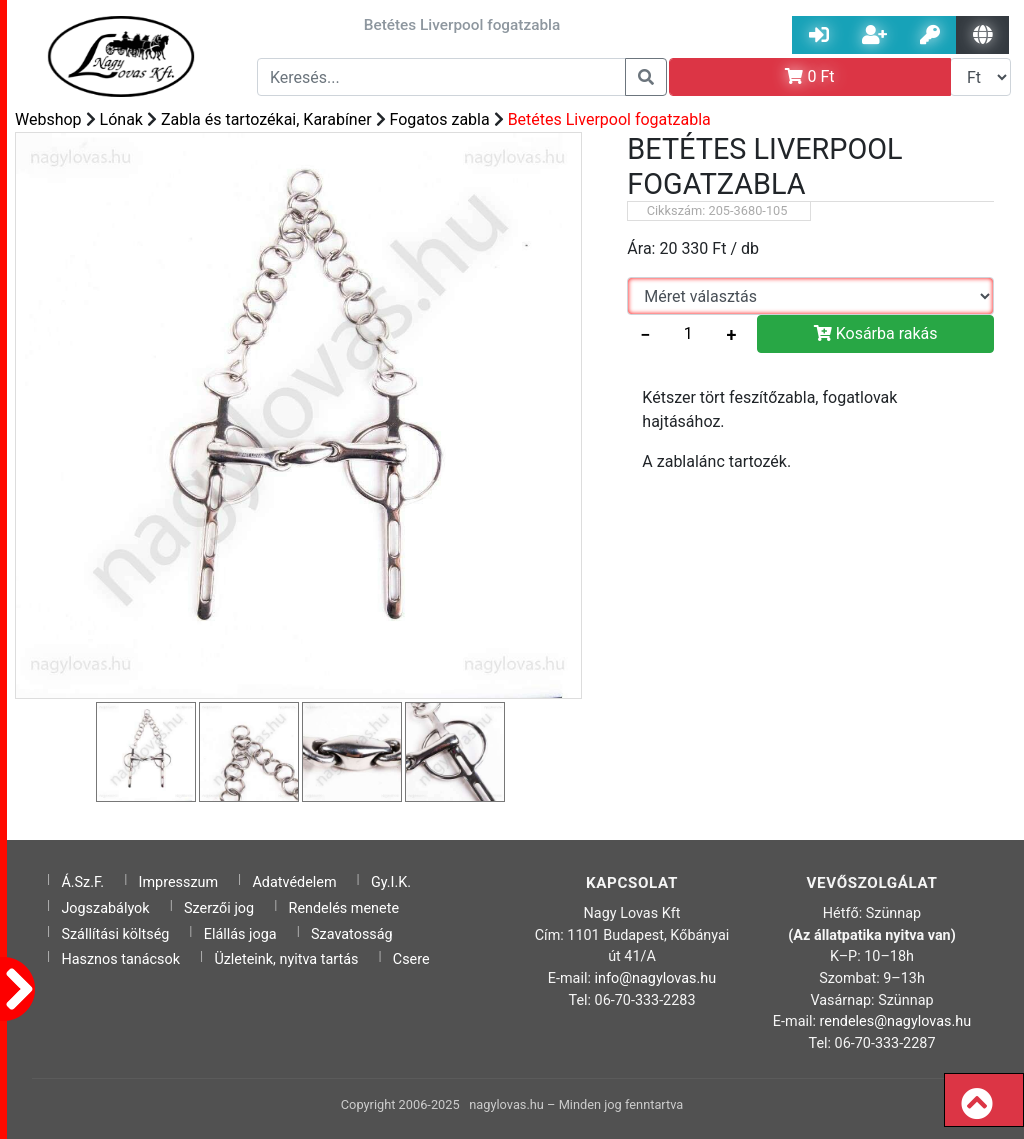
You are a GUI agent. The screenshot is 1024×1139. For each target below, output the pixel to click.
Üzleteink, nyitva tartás (286, 959)
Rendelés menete (344, 908)
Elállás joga (240, 934)
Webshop (48, 119)
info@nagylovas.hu (656, 978)
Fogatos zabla (440, 119)
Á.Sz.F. (82, 882)
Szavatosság (352, 934)
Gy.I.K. (391, 882)
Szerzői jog (219, 908)
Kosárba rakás (876, 333)
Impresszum (179, 882)
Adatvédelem (294, 882)
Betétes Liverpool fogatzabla (609, 119)
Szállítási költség (115, 934)
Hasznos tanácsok (120, 959)
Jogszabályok (105, 908)
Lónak (121, 119)
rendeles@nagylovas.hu (896, 1021)
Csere (411, 959)
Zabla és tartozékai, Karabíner (266, 119)
